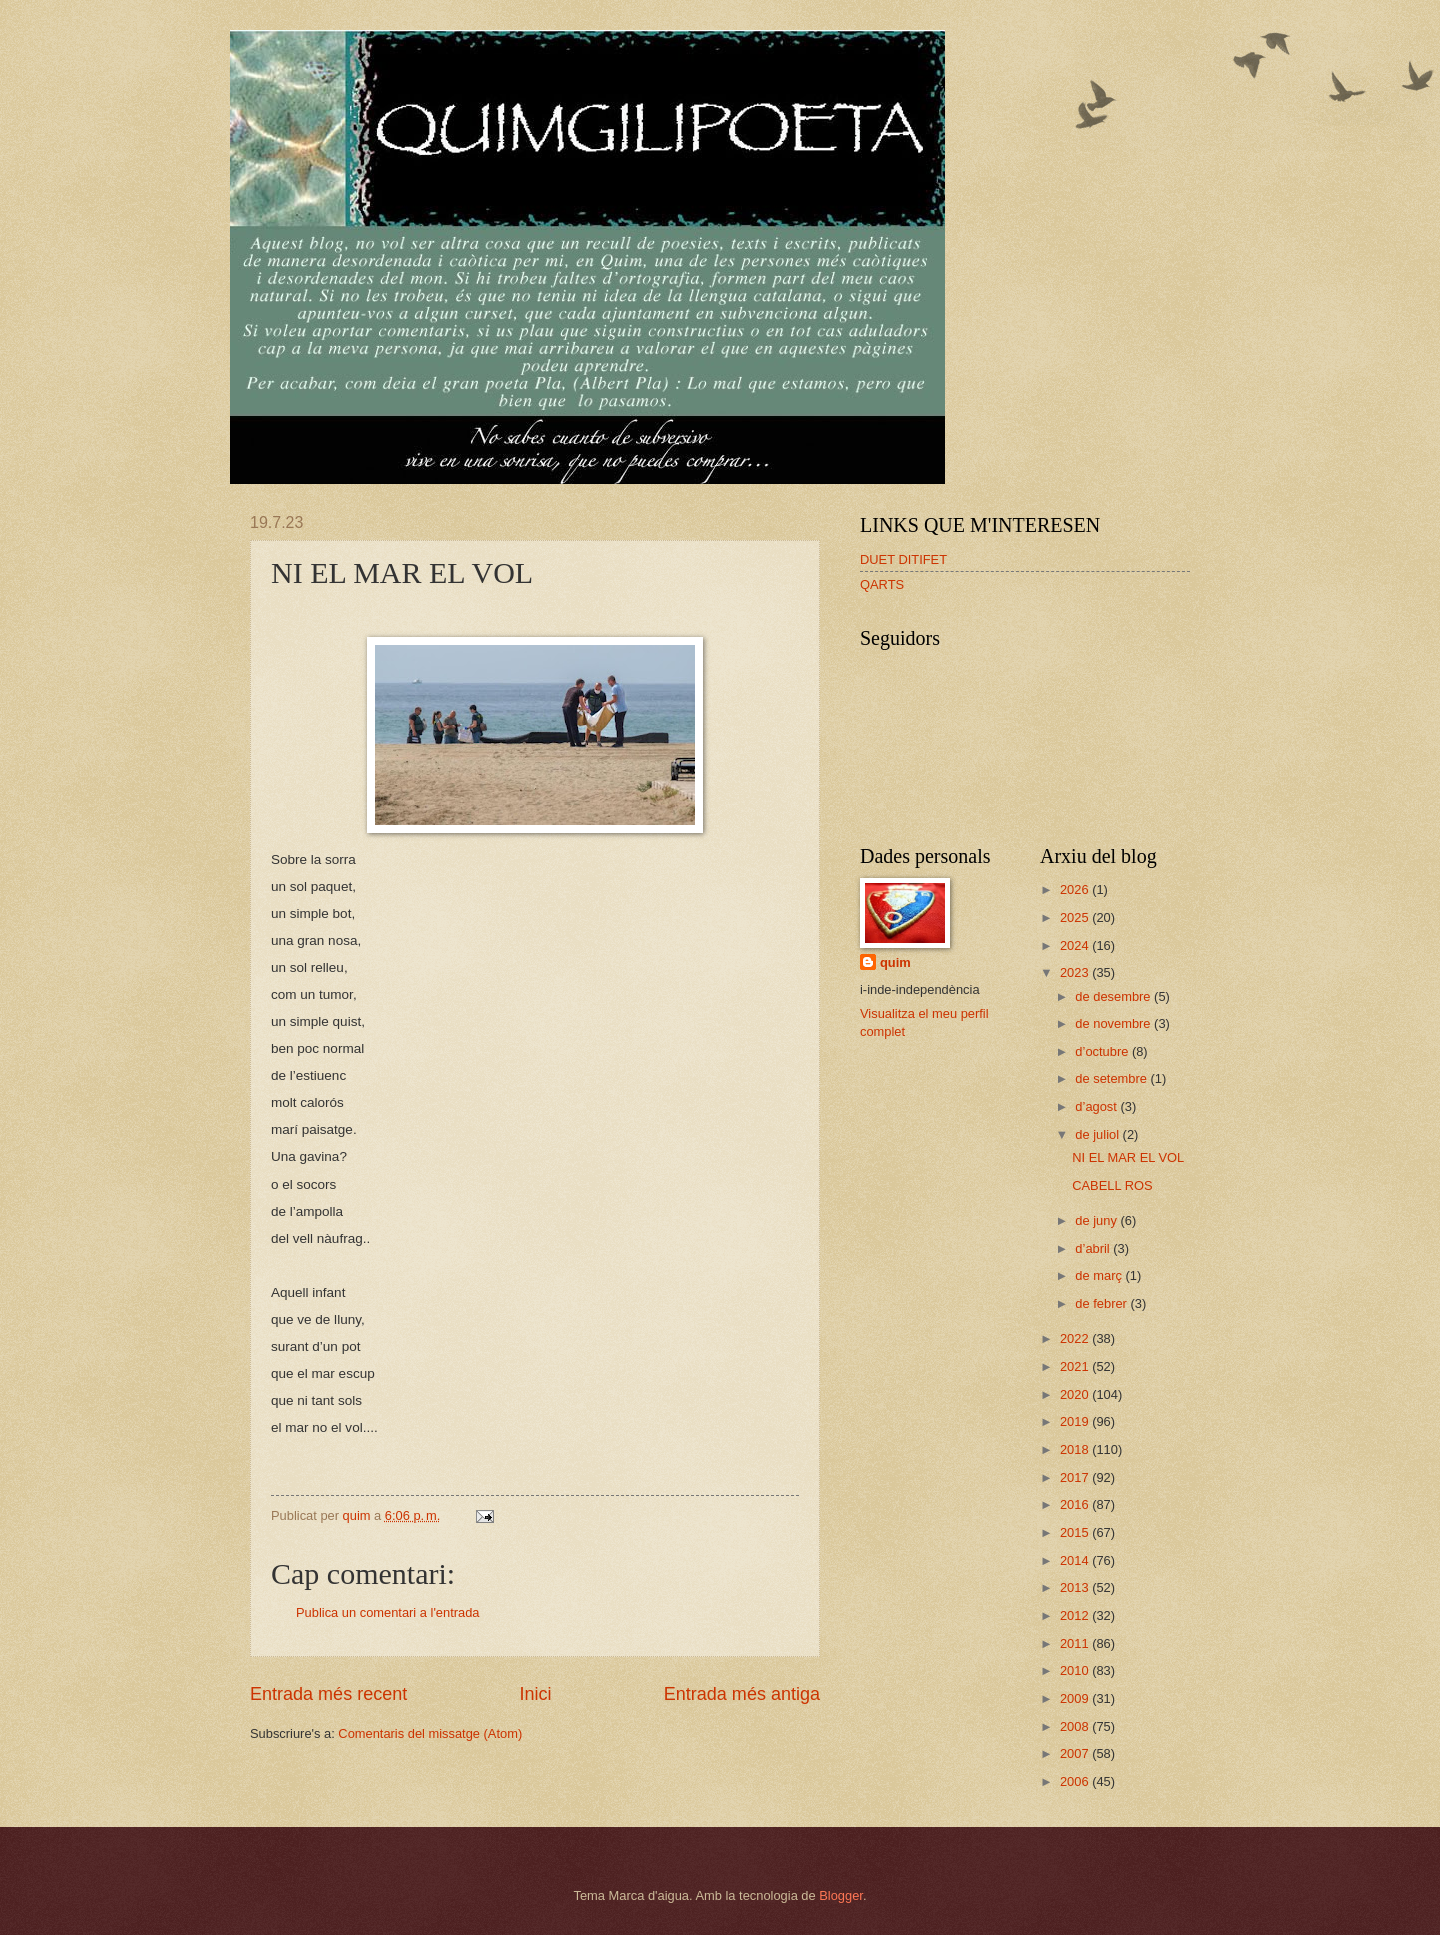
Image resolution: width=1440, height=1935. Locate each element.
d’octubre (1103, 1051)
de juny (1097, 1220)
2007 (1076, 1753)
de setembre (1112, 1078)
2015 (1076, 1532)
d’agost (1097, 1106)
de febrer (1102, 1303)
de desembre (1114, 996)
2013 (1076, 1587)
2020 (1076, 1394)
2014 (1076, 1560)
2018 (1076, 1449)
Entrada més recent (328, 1694)
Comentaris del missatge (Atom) (430, 1733)
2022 (1076, 1338)
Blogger (841, 1895)
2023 (1076, 972)
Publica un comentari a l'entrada (388, 1612)
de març (1100, 1275)
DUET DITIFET (903, 559)
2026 (1076, 889)
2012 (1076, 1615)
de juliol (1098, 1134)
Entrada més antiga (742, 1694)
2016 (1076, 1504)
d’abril (1094, 1248)
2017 (1076, 1477)
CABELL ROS (1112, 1185)
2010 (1076, 1670)
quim (895, 962)
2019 (1076, 1421)
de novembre (1114, 1023)
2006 (1076, 1781)
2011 (1076, 1643)
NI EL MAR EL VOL (1128, 1157)
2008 (1076, 1726)
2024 (1076, 945)
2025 (1076, 917)
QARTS (882, 584)
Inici (535, 1694)
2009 (1076, 1698)
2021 (1076, 1366)
